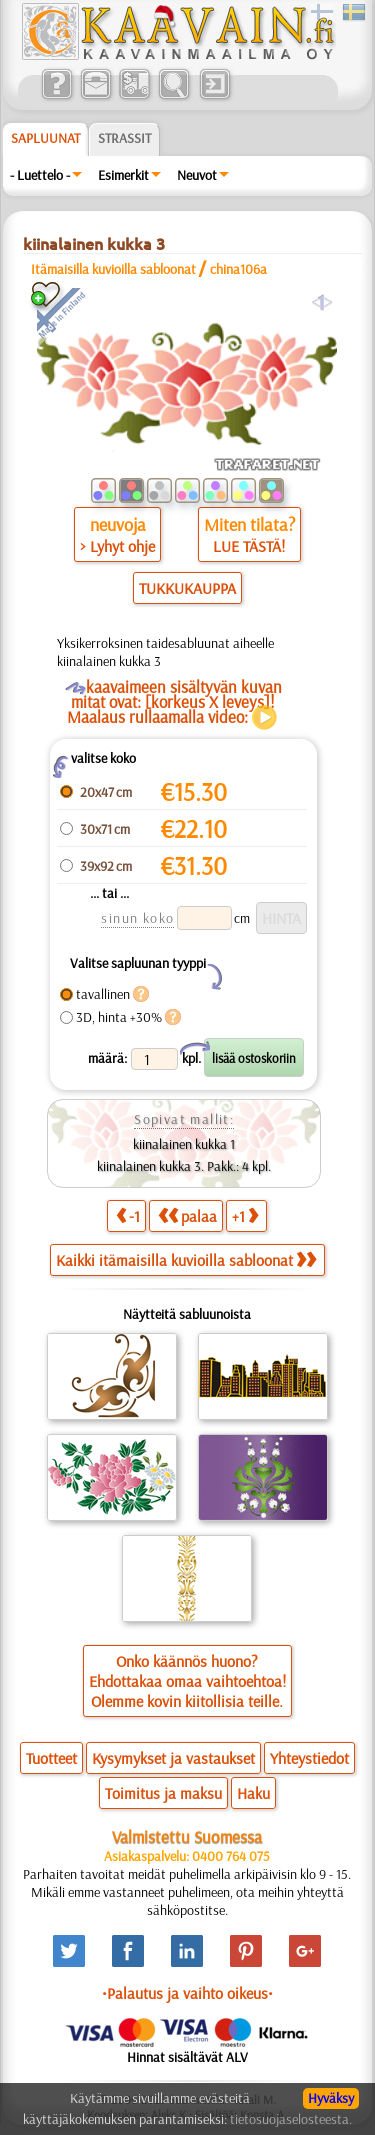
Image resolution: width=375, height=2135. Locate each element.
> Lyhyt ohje (117, 546)
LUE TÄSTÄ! (249, 546)
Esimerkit (123, 175)
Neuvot (197, 175)
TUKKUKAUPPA (187, 588)
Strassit (124, 138)
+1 (245, 1215)
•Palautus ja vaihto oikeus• (187, 1993)
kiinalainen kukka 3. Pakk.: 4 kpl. (184, 1166)
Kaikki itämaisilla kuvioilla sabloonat (186, 1260)
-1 (128, 1215)
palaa (187, 1215)
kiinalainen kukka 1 (184, 1144)
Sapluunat (45, 138)
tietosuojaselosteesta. (291, 2119)
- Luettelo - (40, 175)
